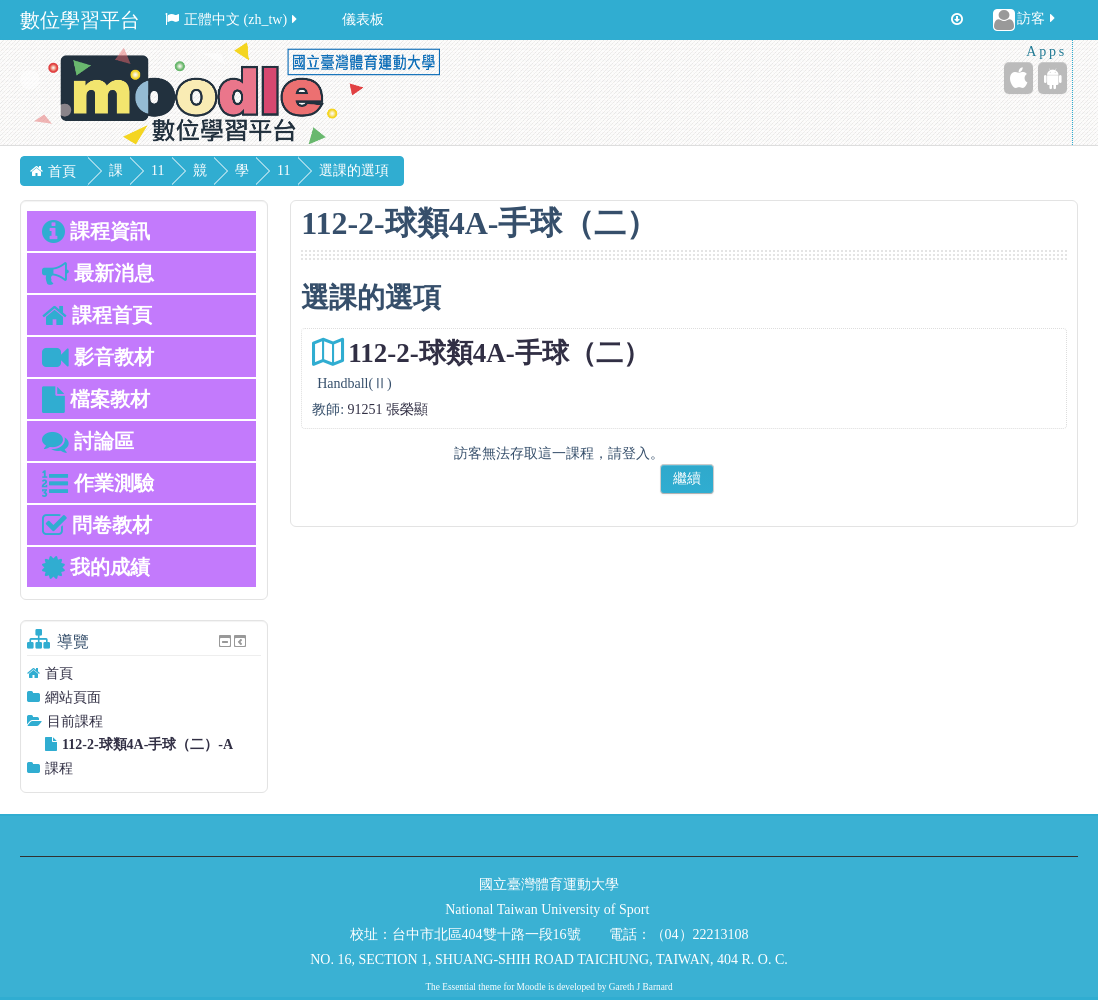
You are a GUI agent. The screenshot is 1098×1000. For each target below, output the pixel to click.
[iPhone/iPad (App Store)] (1018, 78)
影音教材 (98, 357)
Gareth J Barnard (641, 987)
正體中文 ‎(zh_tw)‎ (232, 19)
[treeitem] (144, 673)
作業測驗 (98, 483)
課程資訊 (96, 231)
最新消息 (98, 273)
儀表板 (363, 19)
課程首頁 (97, 315)
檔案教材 (96, 399)
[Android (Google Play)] (1052, 78)
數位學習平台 (80, 20)
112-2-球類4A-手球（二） (498, 353)
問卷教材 (97, 525)
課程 (59, 768)
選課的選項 (424, 170)
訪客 (1025, 20)
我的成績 (96, 567)
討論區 (88, 441)
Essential (459, 987)
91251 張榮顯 (388, 409)
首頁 (59, 673)
